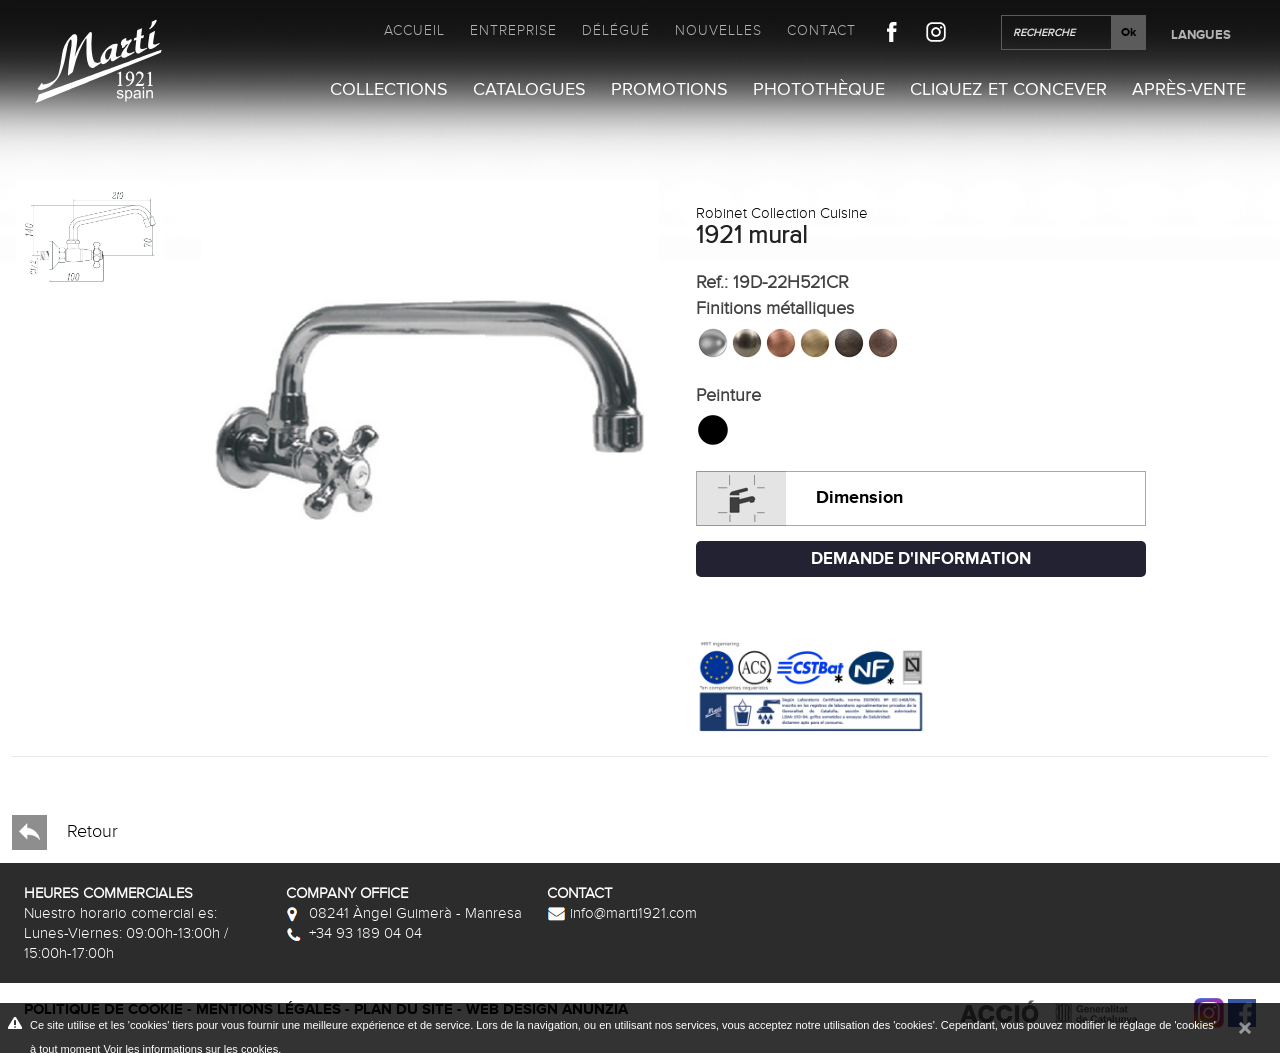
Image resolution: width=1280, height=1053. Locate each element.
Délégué (616, 30)
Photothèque (819, 89)
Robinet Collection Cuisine (782, 213)
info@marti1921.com (622, 913)
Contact (821, 30)
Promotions (669, 89)
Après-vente (1189, 89)
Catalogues (529, 89)
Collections (389, 89)
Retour (65, 832)
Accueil (414, 30)
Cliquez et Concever (1008, 89)
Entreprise (513, 30)
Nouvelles (718, 30)
